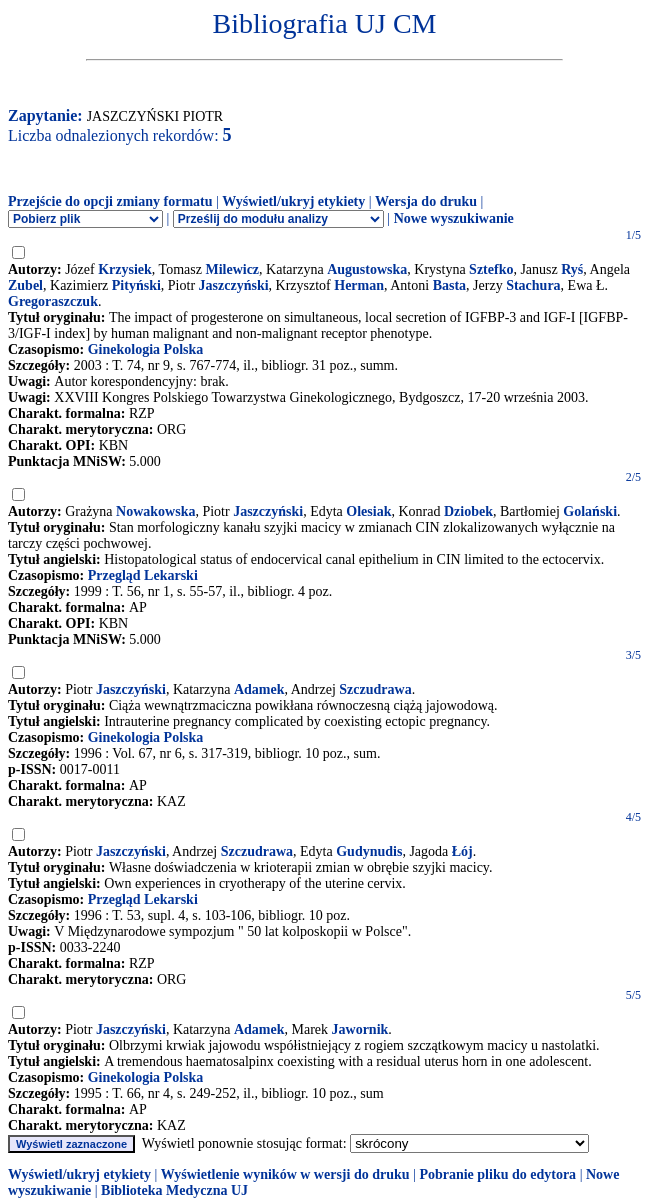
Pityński (136, 285)
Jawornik (360, 1029)
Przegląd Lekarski (143, 575)
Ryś (572, 269)
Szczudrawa (375, 689)
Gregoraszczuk (53, 301)
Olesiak (368, 511)
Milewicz (232, 269)
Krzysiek (125, 269)
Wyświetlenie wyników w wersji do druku (285, 1174)
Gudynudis (369, 851)
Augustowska (367, 269)
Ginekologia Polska (146, 349)
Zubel (25, 285)
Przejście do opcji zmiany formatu (110, 201)
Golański (590, 511)
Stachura (533, 285)
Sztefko (491, 269)
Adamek (259, 689)
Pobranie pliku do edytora (497, 1174)
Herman (359, 285)
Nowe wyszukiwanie (454, 218)
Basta (449, 285)
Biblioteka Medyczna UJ (174, 1190)
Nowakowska (155, 511)
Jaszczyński (234, 285)
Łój (462, 851)
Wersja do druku (426, 201)
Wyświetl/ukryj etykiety (293, 201)
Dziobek (468, 511)
